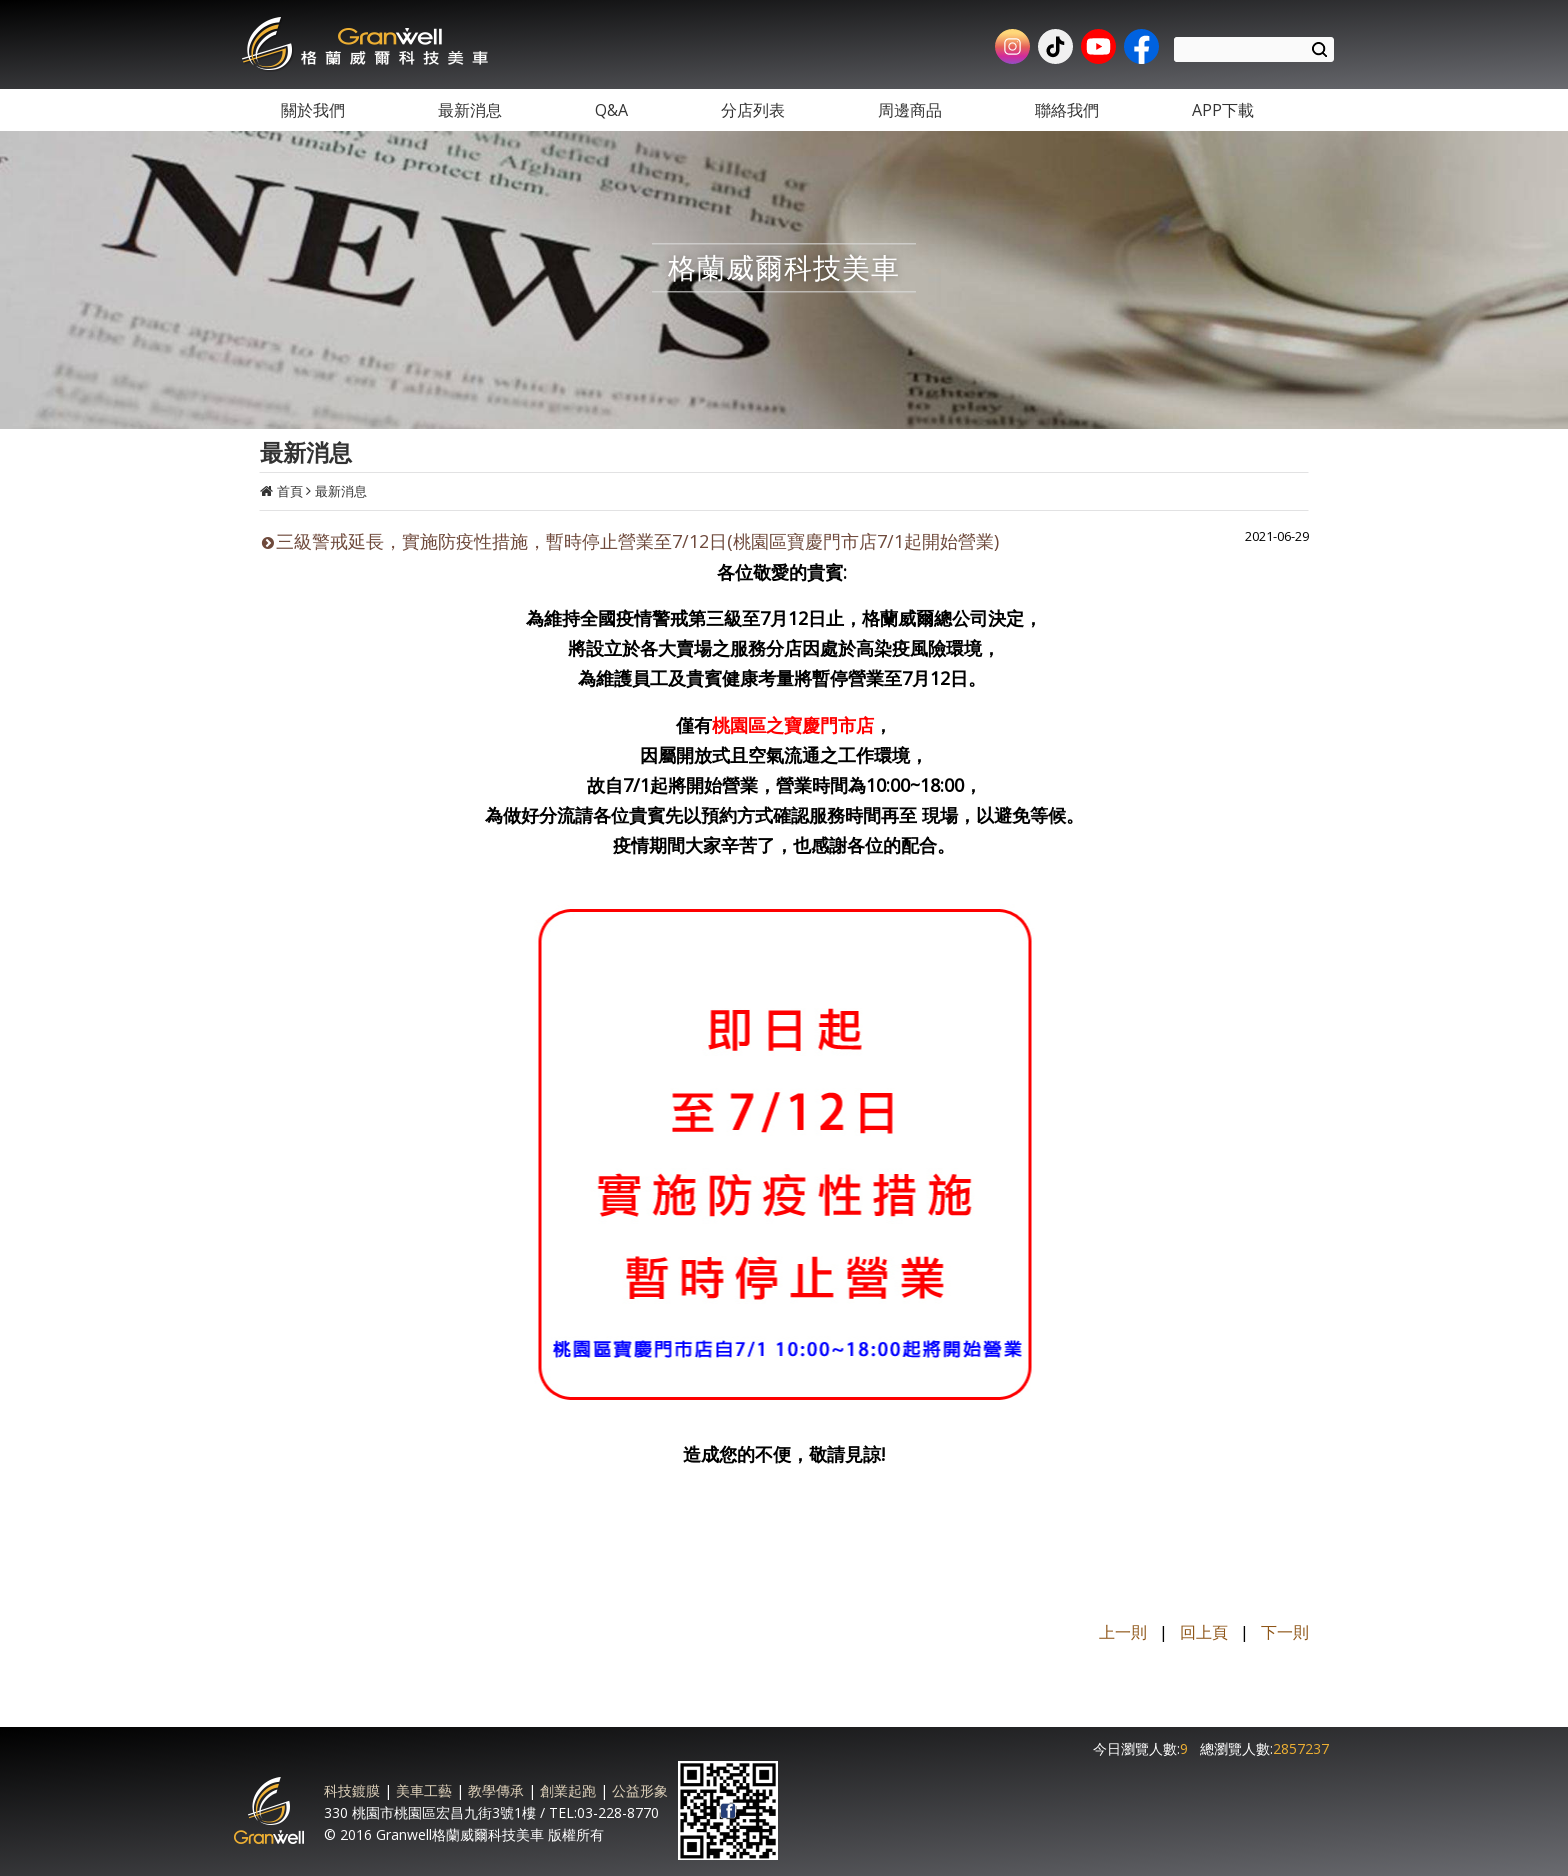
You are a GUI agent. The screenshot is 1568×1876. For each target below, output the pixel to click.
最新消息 (341, 491)
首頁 (290, 491)
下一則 (1285, 1632)
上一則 (1123, 1632)
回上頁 (1204, 1632)
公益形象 (640, 1790)
